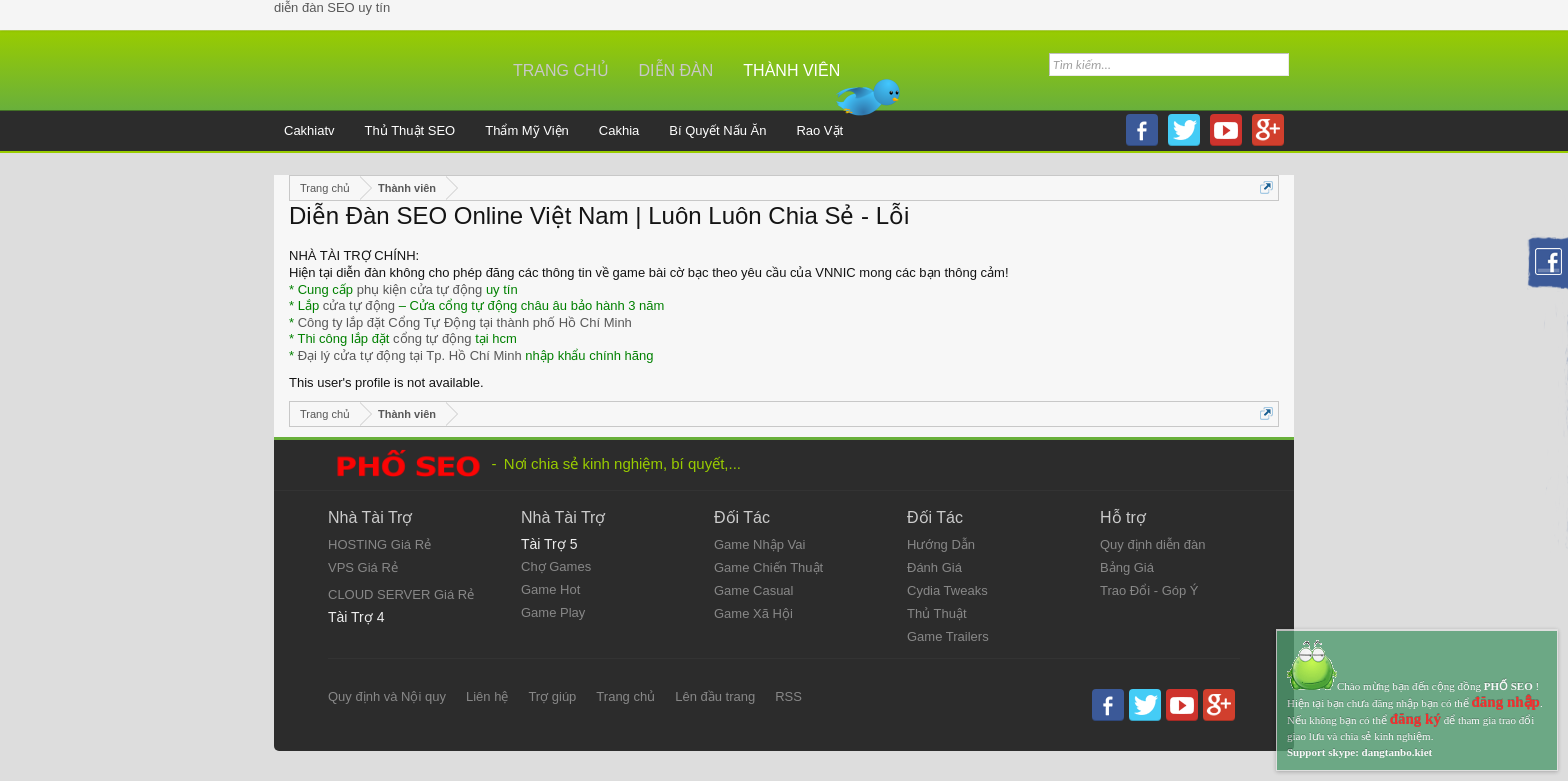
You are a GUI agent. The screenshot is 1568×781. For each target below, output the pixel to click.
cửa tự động (359, 305)
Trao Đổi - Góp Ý (1149, 590)
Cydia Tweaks (947, 590)
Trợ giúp (552, 696)
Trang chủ (561, 70)
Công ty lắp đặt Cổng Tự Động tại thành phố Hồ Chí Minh (465, 322)
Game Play (553, 612)
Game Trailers (948, 636)
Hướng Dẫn (941, 544)
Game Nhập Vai (759, 544)
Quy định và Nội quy (387, 696)
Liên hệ (487, 696)
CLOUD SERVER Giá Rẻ (401, 594)
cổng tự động (432, 338)
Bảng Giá (1127, 567)
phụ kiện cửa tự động (420, 289)
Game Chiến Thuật (768, 567)
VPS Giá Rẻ (363, 567)
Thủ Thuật (937, 613)
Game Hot (550, 589)
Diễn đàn (676, 70)
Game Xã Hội (753, 613)
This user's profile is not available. (386, 382)
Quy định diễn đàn (1152, 544)
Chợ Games (556, 566)
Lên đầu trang (715, 696)
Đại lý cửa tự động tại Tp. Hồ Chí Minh (410, 355)
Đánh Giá (934, 567)
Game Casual (753, 590)
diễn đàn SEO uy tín (332, 7)
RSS (788, 696)
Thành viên (791, 70)
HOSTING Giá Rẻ (379, 544)
